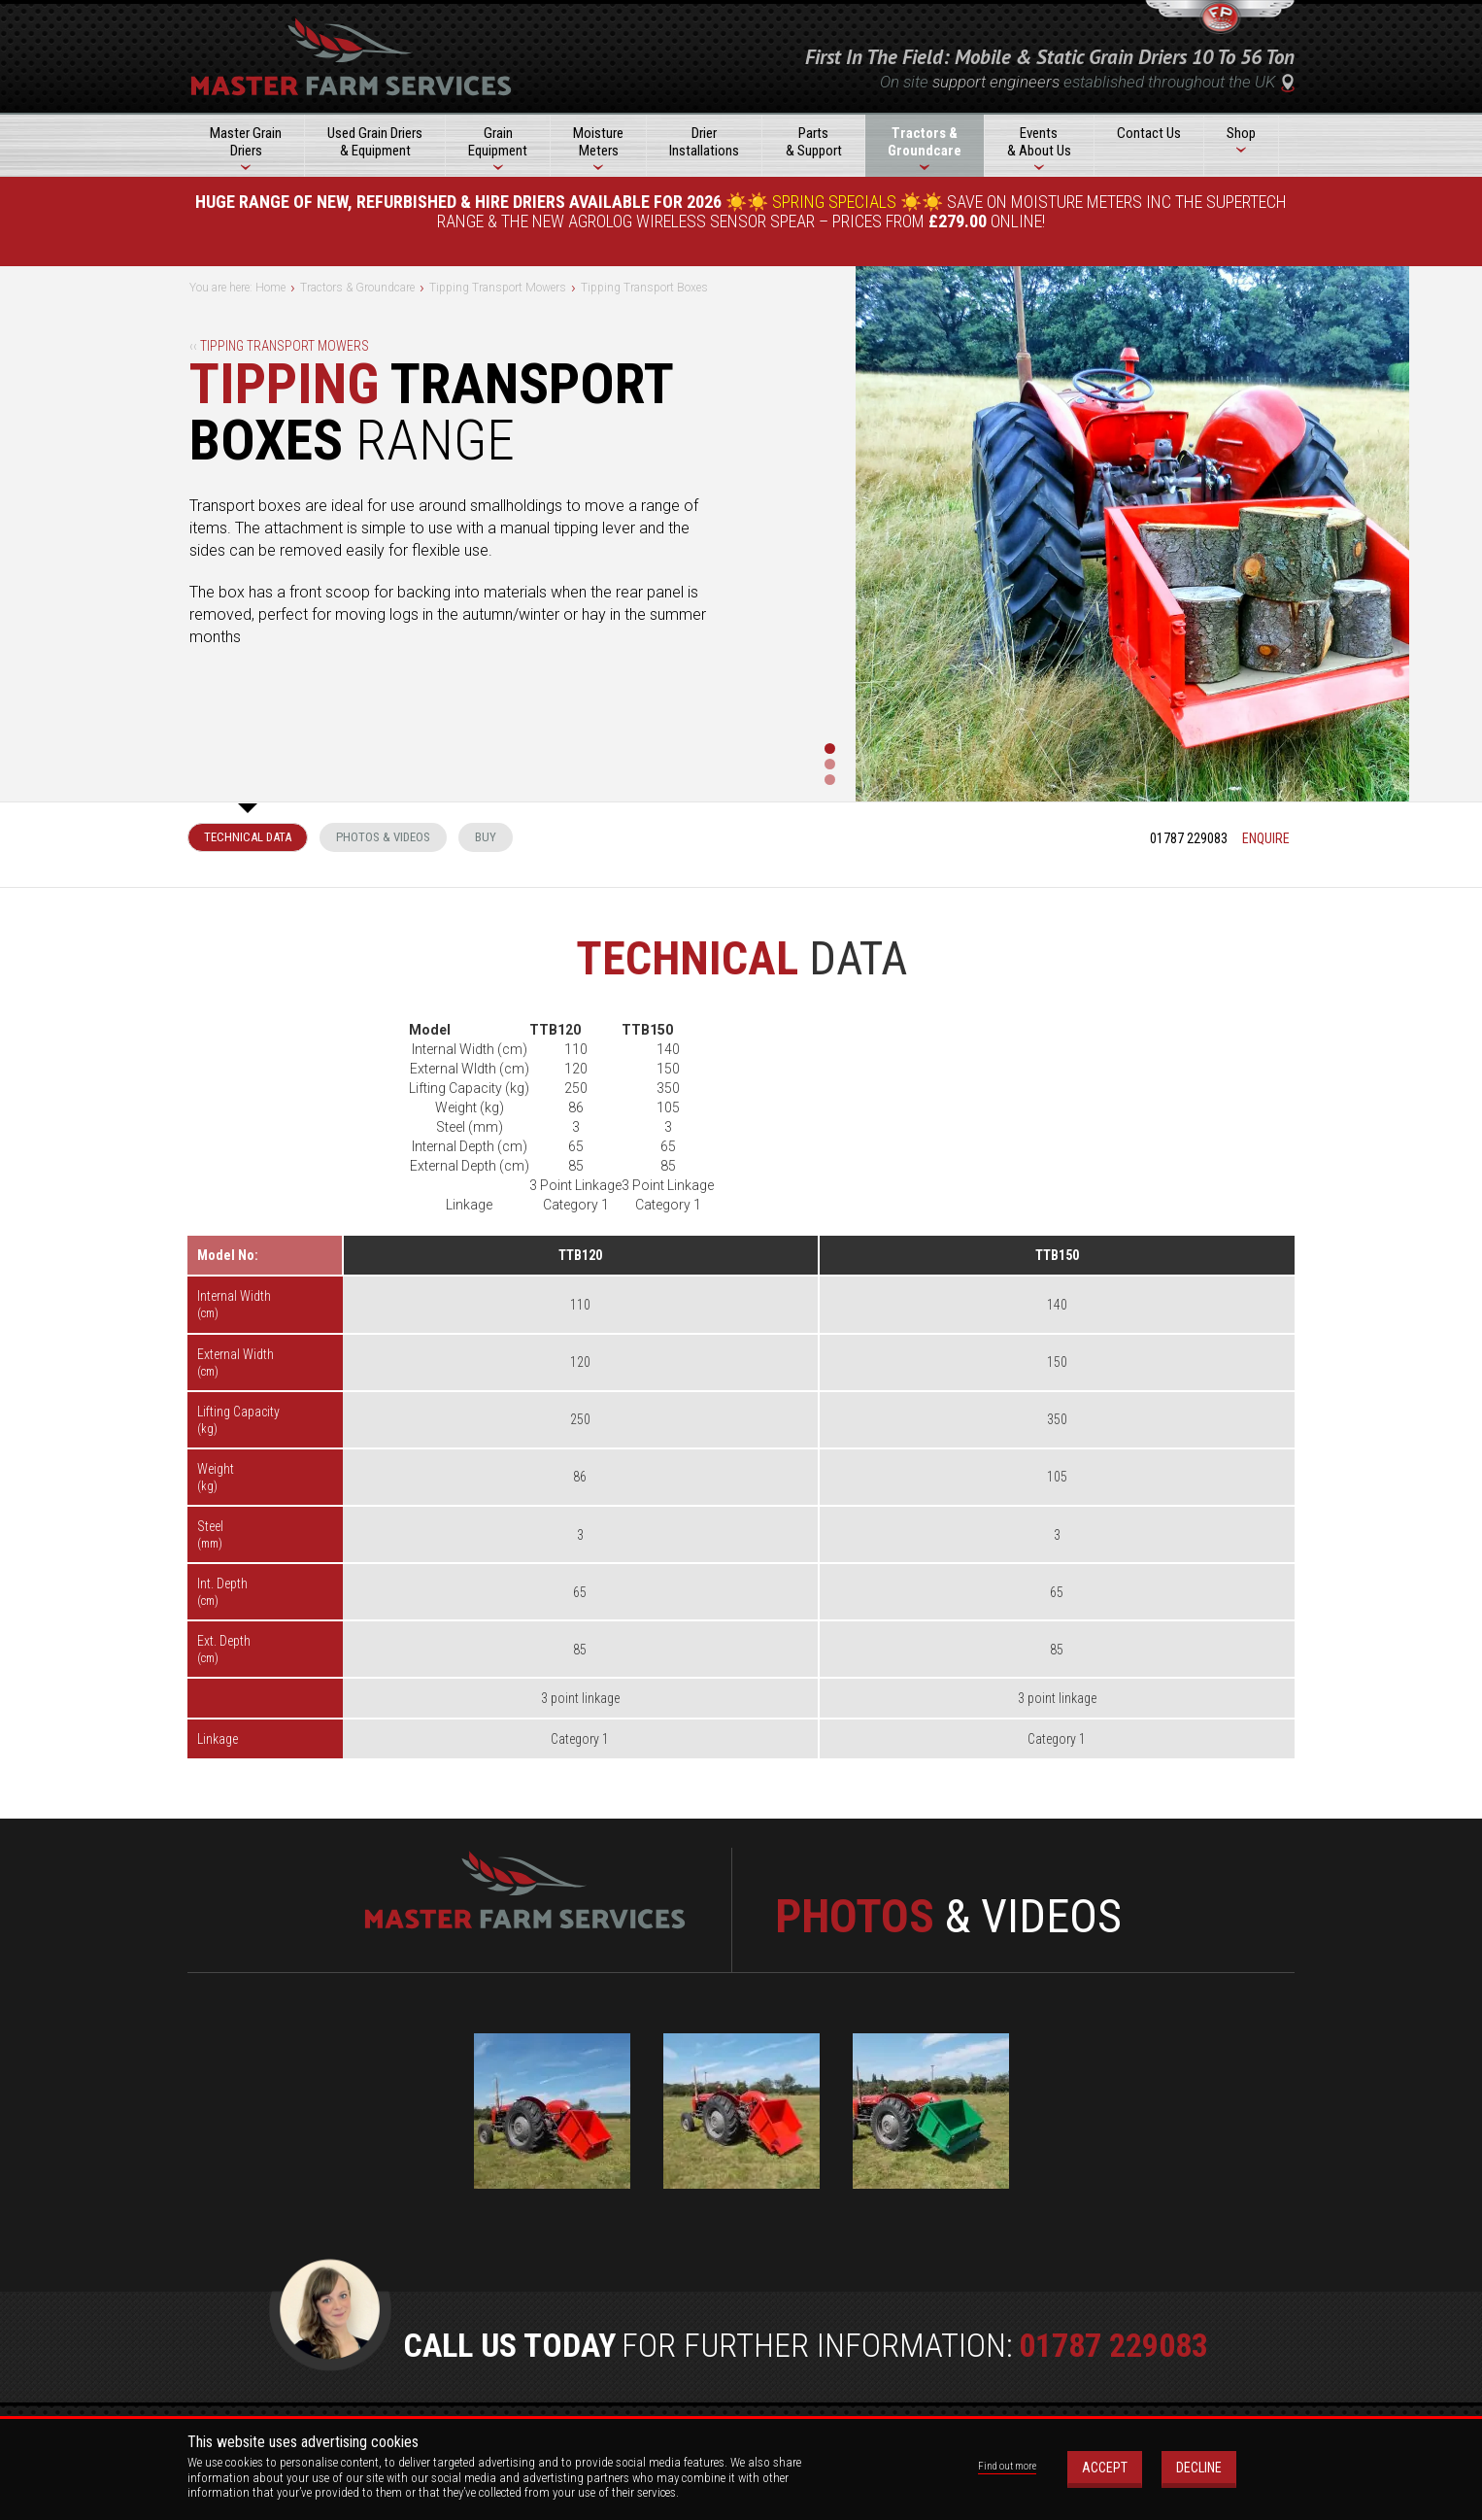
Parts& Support (814, 141)
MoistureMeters (598, 141)
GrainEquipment (497, 141)
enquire (1266, 838)
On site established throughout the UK (1087, 81)
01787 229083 (1189, 838)
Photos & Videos (383, 837)
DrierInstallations (704, 141)
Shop (1241, 133)
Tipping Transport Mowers (279, 346)
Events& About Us (1039, 141)
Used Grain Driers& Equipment (374, 141)
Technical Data (247, 837)
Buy (485, 837)
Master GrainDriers (246, 141)
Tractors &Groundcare (924, 141)
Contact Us (1149, 133)
